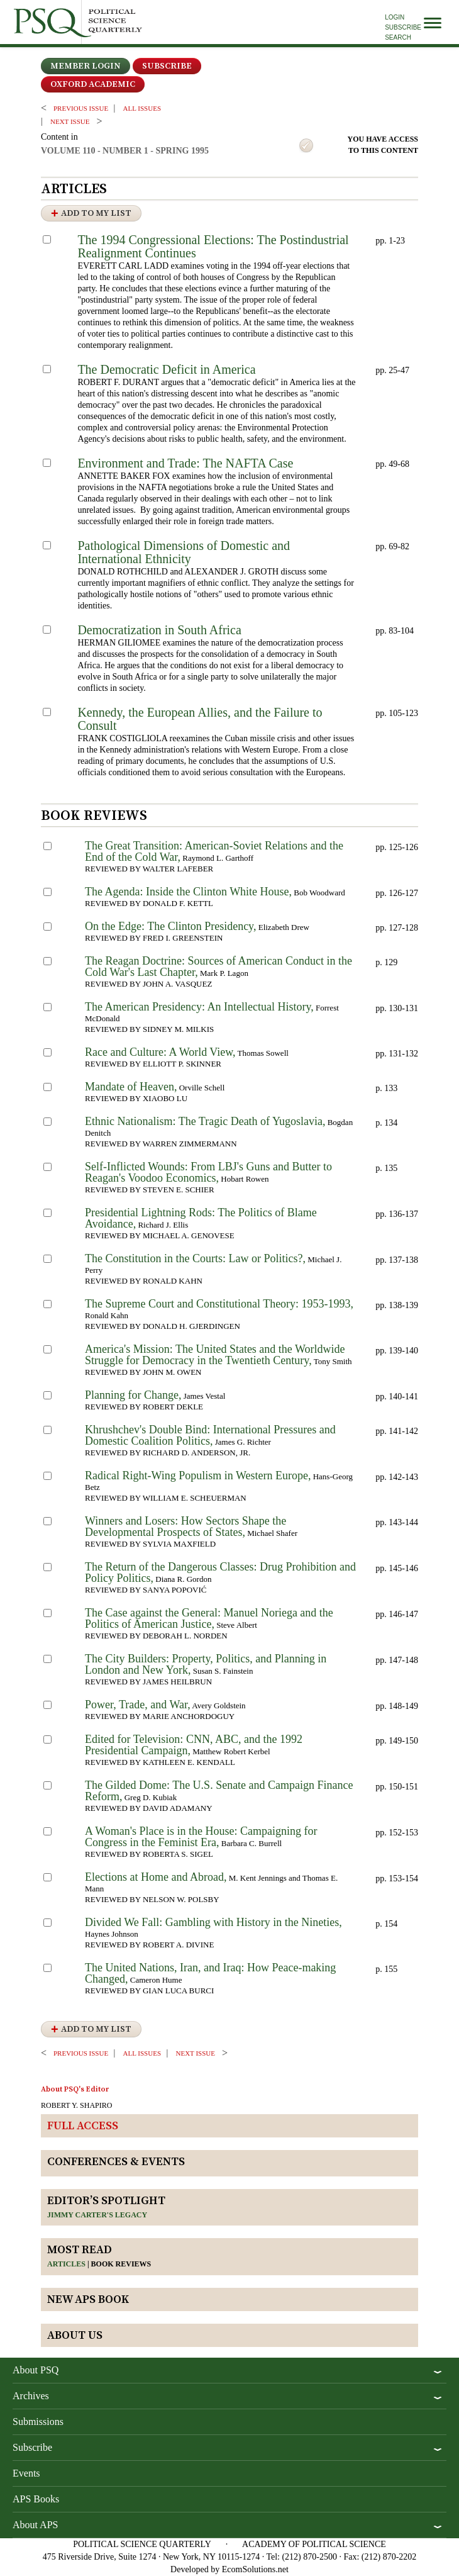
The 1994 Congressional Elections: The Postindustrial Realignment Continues (212, 246)
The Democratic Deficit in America (166, 369)
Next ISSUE (69, 121)
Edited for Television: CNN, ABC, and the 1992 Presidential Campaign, (193, 1745)
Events (26, 2473)
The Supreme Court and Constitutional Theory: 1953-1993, (219, 1303)
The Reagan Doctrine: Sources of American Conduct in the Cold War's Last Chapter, (218, 966)
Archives (31, 2395)
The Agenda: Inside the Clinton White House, (188, 891)
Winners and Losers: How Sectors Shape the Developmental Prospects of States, (185, 1526)
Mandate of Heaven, (131, 1086)
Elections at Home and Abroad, (155, 1877)
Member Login (85, 66)
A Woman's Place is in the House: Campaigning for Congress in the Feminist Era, (201, 1837)
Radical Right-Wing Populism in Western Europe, (198, 1475)
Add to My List (96, 213)
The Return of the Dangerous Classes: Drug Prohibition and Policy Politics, (220, 1572)
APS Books (36, 2499)
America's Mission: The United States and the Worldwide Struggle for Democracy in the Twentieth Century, (215, 1355)
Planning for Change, (133, 1395)
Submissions (38, 2421)
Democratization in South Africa (159, 630)
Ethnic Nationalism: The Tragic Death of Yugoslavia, (205, 1121)
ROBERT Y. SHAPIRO (76, 2105)
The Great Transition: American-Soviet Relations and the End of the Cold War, (214, 851)
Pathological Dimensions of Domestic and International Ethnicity (183, 552)
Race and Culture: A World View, (160, 1052)
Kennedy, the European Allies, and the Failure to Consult (199, 718)
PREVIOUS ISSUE (80, 108)
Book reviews (121, 2264)
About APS (35, 2524)
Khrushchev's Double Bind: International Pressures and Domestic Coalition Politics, (210, 1435)
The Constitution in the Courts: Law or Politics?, (195, 1258)
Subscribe (403, 27)
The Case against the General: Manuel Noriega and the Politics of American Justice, (209, 1618)
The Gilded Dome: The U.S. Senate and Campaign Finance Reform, (219, 1791)
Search (398, 37)
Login (394, 17)
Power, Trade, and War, (138, 1704)
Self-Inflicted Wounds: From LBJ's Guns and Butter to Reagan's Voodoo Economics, (208, 1172)
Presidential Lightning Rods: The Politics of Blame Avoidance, (201, 1218)
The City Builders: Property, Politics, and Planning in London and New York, (205, 1664)
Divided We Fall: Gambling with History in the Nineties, (213, 1922)
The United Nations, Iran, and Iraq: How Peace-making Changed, (210, 1973)
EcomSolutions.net (255, 2569)
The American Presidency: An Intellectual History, (199, 1006)
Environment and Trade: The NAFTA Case (185, 463)
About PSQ (35, 2370)
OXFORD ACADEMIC (92, 84)
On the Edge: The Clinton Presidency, (170, 926)
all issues (142, 108)
